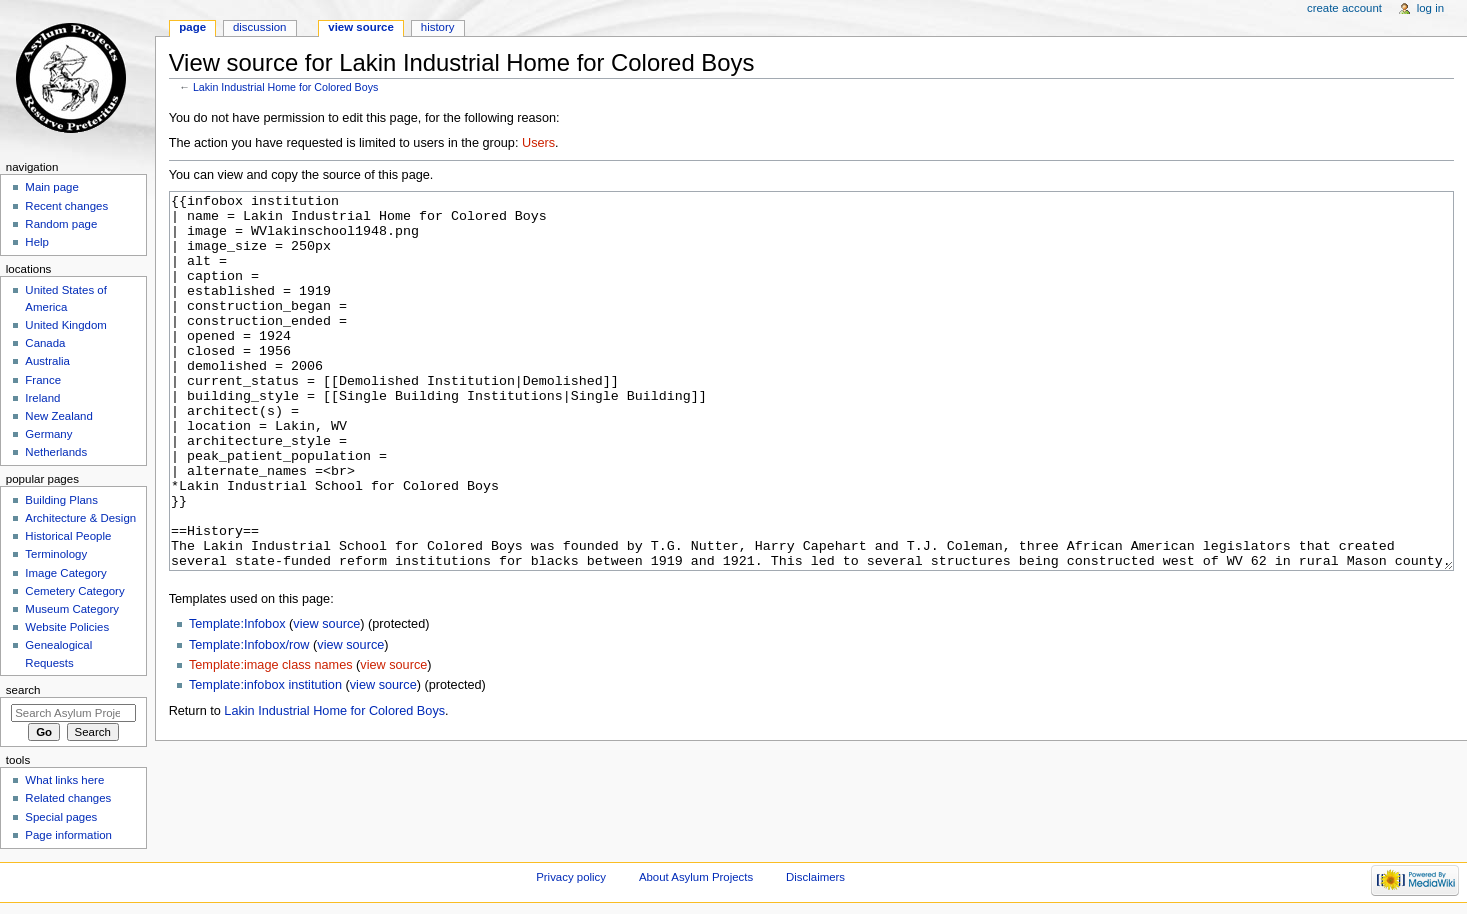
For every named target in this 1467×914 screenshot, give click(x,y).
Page (192, 27)
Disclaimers (815, 877)
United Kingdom (66, 325)
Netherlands (56, 452)
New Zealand (58, 416)
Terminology (56, 554)
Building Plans (61, 500)
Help (37, 242)
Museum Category (72, 609)
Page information (68, 835)
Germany (48, 434)
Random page (61, 224)
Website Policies (67, 627)
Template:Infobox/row (249, 720)
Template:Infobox (237, 699)
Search (23, 690)
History (438, 27)
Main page (52, 187)
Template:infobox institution (265, 760)
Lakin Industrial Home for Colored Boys (285, 87)
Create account (1344, 8)
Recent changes (66, 206)
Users (538, 143)
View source (361, 27)
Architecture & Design (80, 518)
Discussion (259, 27)
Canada (45, 343)
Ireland (42, 398)
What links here (64, 780)
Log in (1430, 8)
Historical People (68, 536)
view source (326, 699)
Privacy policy (571, 877)
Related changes (68, 798)
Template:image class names (271, 740)
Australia (47, 361)
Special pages (61, 817)
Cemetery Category (74, 591)
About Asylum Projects (696, 877)
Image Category (66, 573)
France (43, 380)
